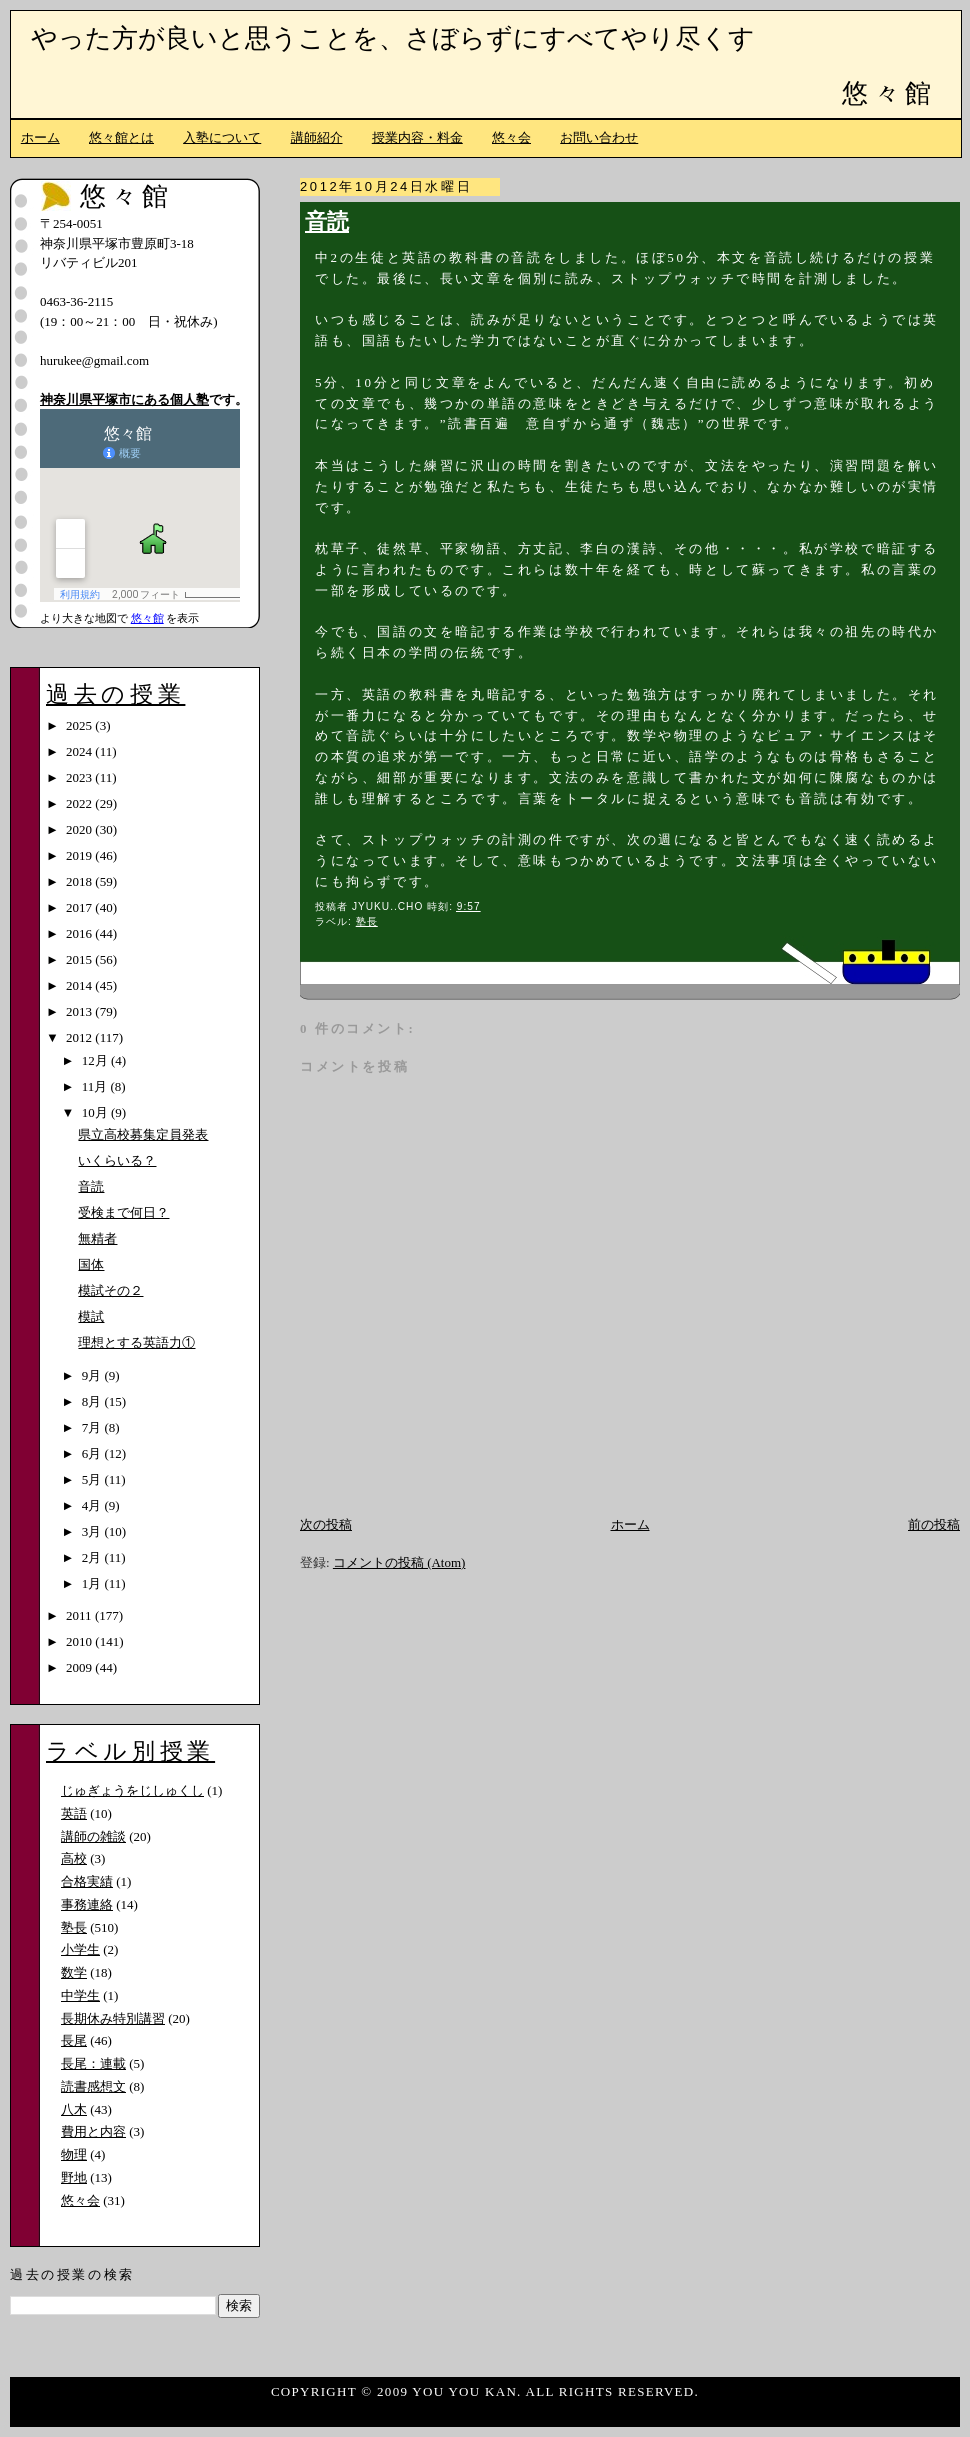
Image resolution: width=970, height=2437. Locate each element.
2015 (80, 959)
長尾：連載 (93, 2063)
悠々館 (889, 93)
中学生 (80, 1995)
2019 (80, 855)
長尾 (74, 2040)
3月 (93, 1531)
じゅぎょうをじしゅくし (132, 1790)
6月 (93, 1453)
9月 (93, 1375)
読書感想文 (93, 2086)
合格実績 (87, 1881)
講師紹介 (317, 137)
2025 (80, 725)
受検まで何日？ (123, 1212)
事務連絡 (87, 1904)
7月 (93, 1427)
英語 (74, 1813)
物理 (74, 2154)
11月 (96, 1086)
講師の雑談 (93, 1836)
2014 (80, 985)
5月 (93, 1479)
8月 (93, 1401)
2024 (80, 751)
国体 (91, 1264)
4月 (93, 1505)
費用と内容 (93, 2131)
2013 (80, 1011)
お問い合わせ (599, 137)
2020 (80, 829)
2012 (80, 1037)
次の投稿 (326, 1524)
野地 (74, 2177)
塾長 (367, 921)
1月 (93, 1583)
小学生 (80, 1949)
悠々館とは (121, 137)
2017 (80, 907)
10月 (96, 1112)
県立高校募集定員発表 (143, 1134)
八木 (74, 2109)
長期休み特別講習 (113, 2018)
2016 (80, 933)
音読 (327, 222)
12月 (96, 1060)
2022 (80, 803)
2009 (80, 1667)
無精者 (97, 1238)
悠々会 (511, 137)
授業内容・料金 (417, 137)
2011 (80, 1615)
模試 (91, 1316)
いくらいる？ (117, 1160)
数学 (74, 1972)
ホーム (40, 137)
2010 (80, 1641)
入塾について (222, 137)
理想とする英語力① (136, 1342)
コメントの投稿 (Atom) (399, 1562)
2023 (80, 777)
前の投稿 (934, 1524)
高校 (74, 1858)
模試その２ (110, 1290)
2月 (93, 1557)
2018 (80, 881)
